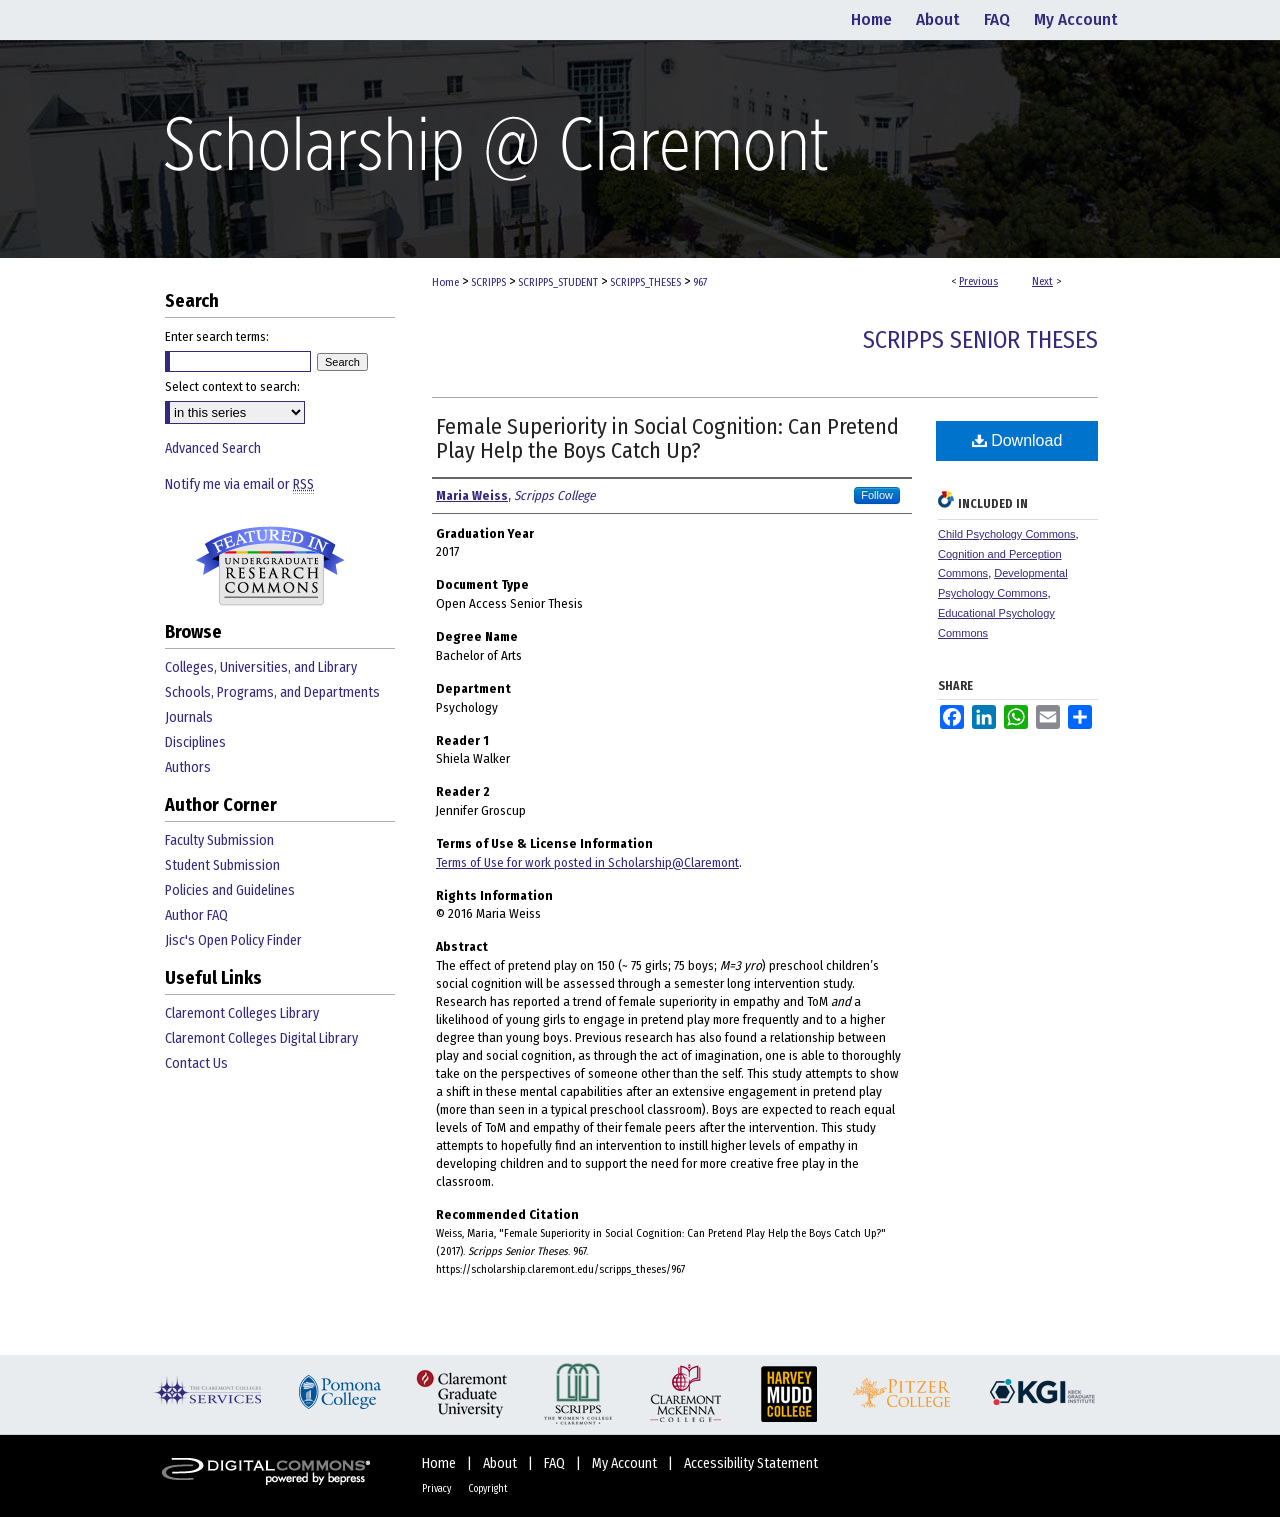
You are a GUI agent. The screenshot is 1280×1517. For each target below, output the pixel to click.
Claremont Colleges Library (242, 1013)
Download (1017, 440)
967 (700, 282)
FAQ (556, 1463)
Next (1042, 281)
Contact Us (196, 1063)
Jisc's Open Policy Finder (233, 940)
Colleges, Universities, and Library (261, 667)
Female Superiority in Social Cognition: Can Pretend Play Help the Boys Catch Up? (667, 438)
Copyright (488, 1489)
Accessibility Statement (751, 1463)
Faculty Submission (219, 840)
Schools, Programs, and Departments (272, 692)
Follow (877, 495)
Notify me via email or (239, 484)
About (501, 1463)
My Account (626, 1463)
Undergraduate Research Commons (270, 566)
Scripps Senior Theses (980, 340)
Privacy (437, 1489)
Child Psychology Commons (1007, 534)
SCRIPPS (488, 282)
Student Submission (222, 865)
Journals (189, 717)
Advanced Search (213, 448)
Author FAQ (196, 915)
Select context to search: (232, 386)
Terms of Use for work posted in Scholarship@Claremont (587, 862)
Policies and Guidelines (230, 890)
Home (445, 282)
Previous (978, 281)
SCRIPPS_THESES (645, 282)
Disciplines (195, 742)
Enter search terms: (217, 336)
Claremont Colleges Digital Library (261, 1038)
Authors (188, 767)
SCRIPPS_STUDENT (558, 282)
